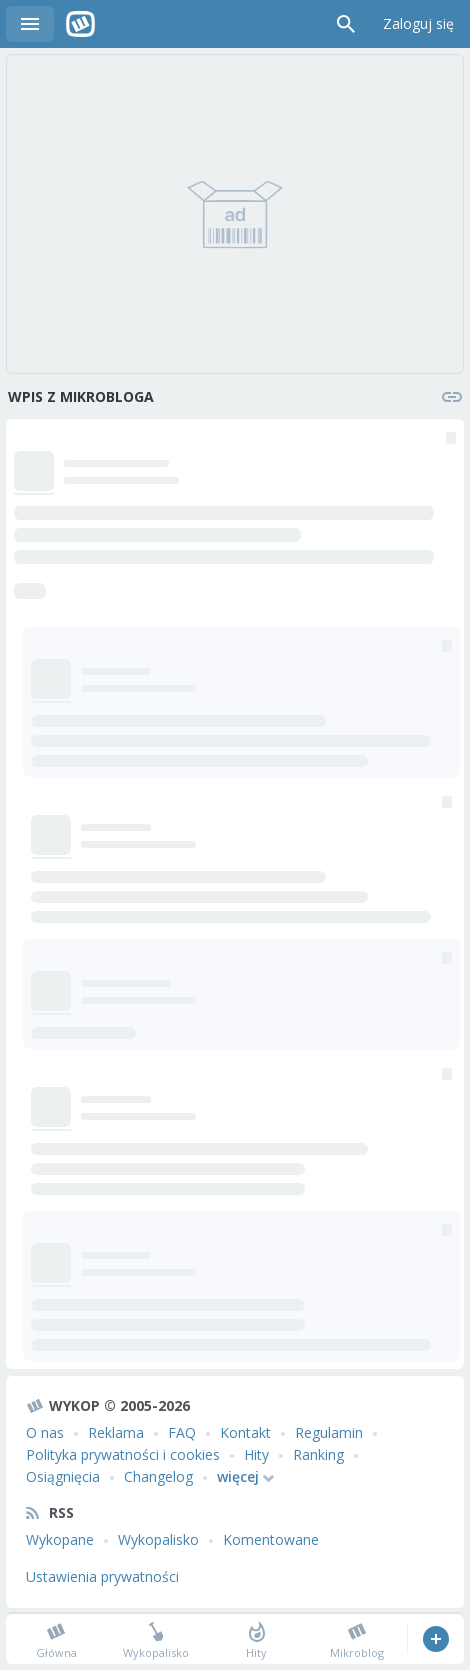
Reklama (116, 1432)
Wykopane (60, 1539)
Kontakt (245, 1432)
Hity (256, 1454)
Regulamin (329, 1432)
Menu (30, 24)
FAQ (182, 1432)
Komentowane (271, 1539)
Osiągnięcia (63, 1476)
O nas (45, 1432)
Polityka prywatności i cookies (123, 1454)
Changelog (158, 1476)
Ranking (318, 1454)
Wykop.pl (80, 24)
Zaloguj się (418, 23)
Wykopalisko (158, 1539)
